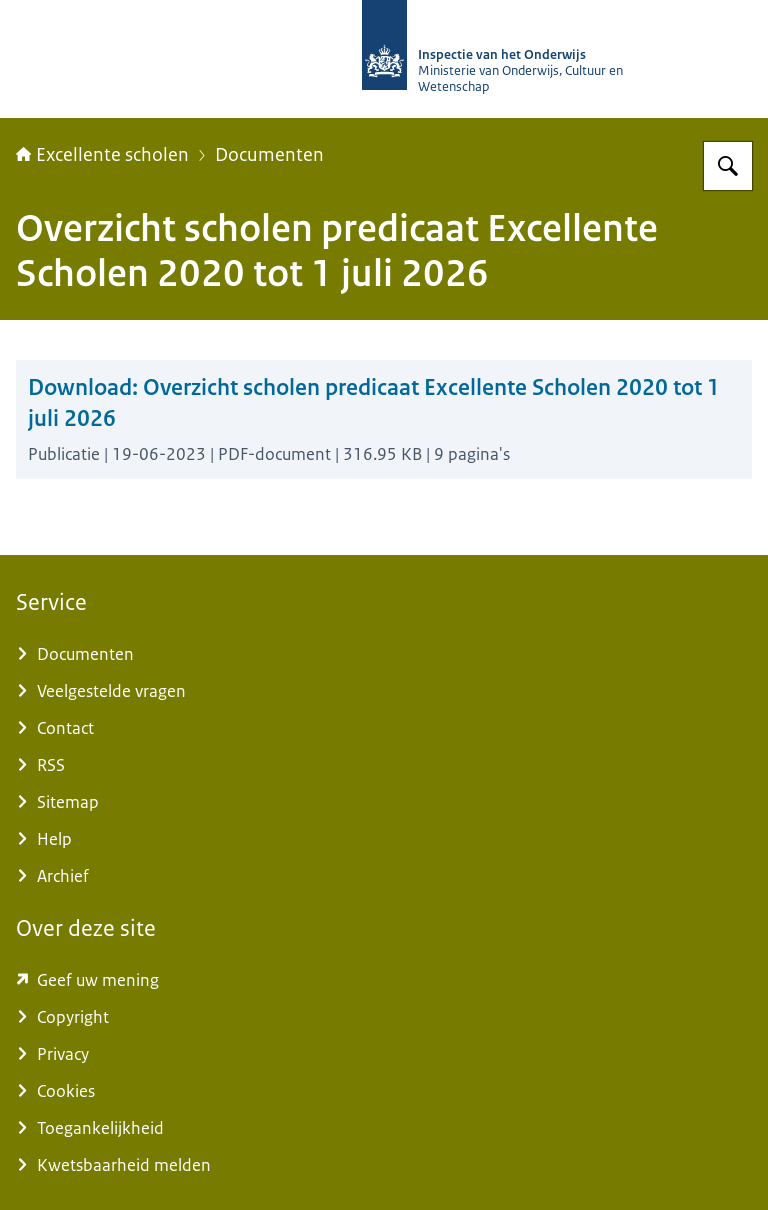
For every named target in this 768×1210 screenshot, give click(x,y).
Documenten (269, 155)
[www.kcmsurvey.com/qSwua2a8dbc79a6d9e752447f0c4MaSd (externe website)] (384, 980)
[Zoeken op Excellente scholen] (728, 166)
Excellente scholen (102, 155)
